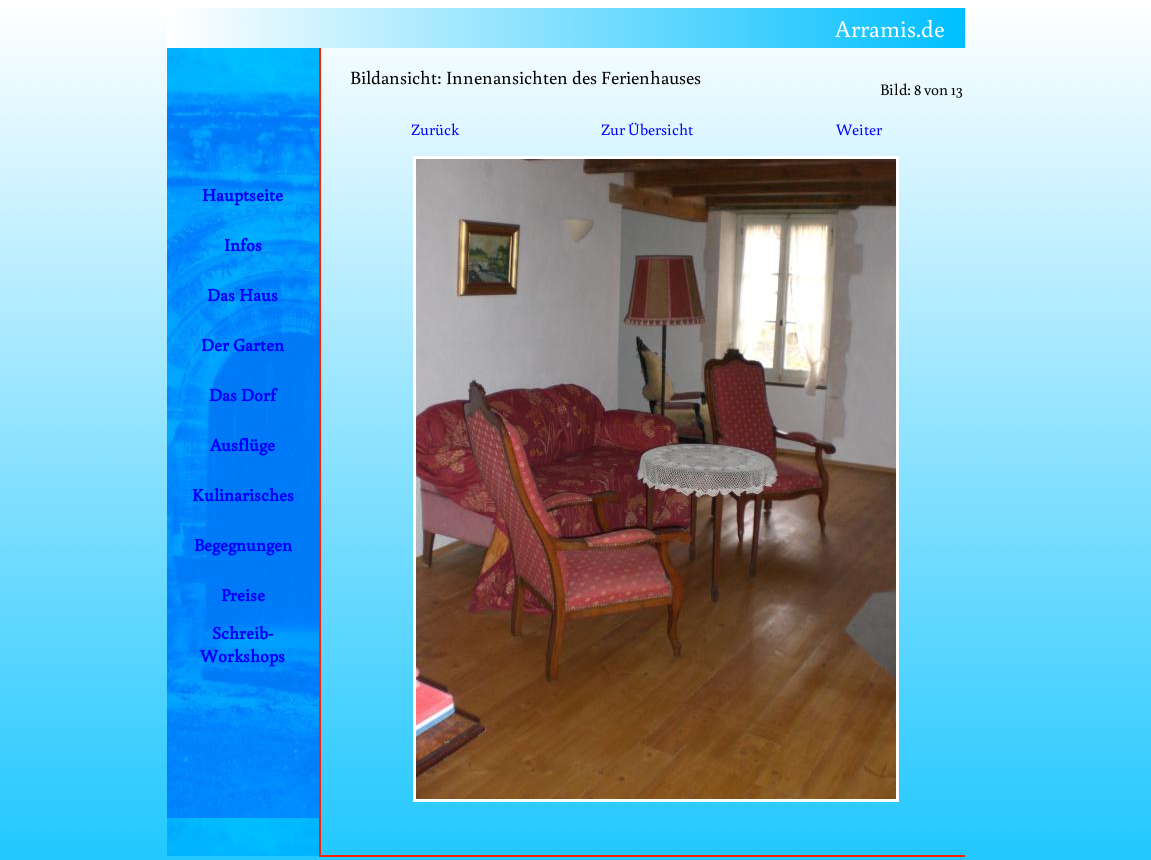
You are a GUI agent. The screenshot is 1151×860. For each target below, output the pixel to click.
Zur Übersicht (647, 129)
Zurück (435, 129)
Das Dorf (242, 394)
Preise (243, 594)
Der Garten (242, 344)
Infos (243, 244)
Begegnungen (243, 544)
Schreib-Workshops (242, 644)
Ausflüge (242, 444)
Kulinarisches (243, 494)
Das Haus (242, 294)
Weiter (859, 129)
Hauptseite (242, 194)
